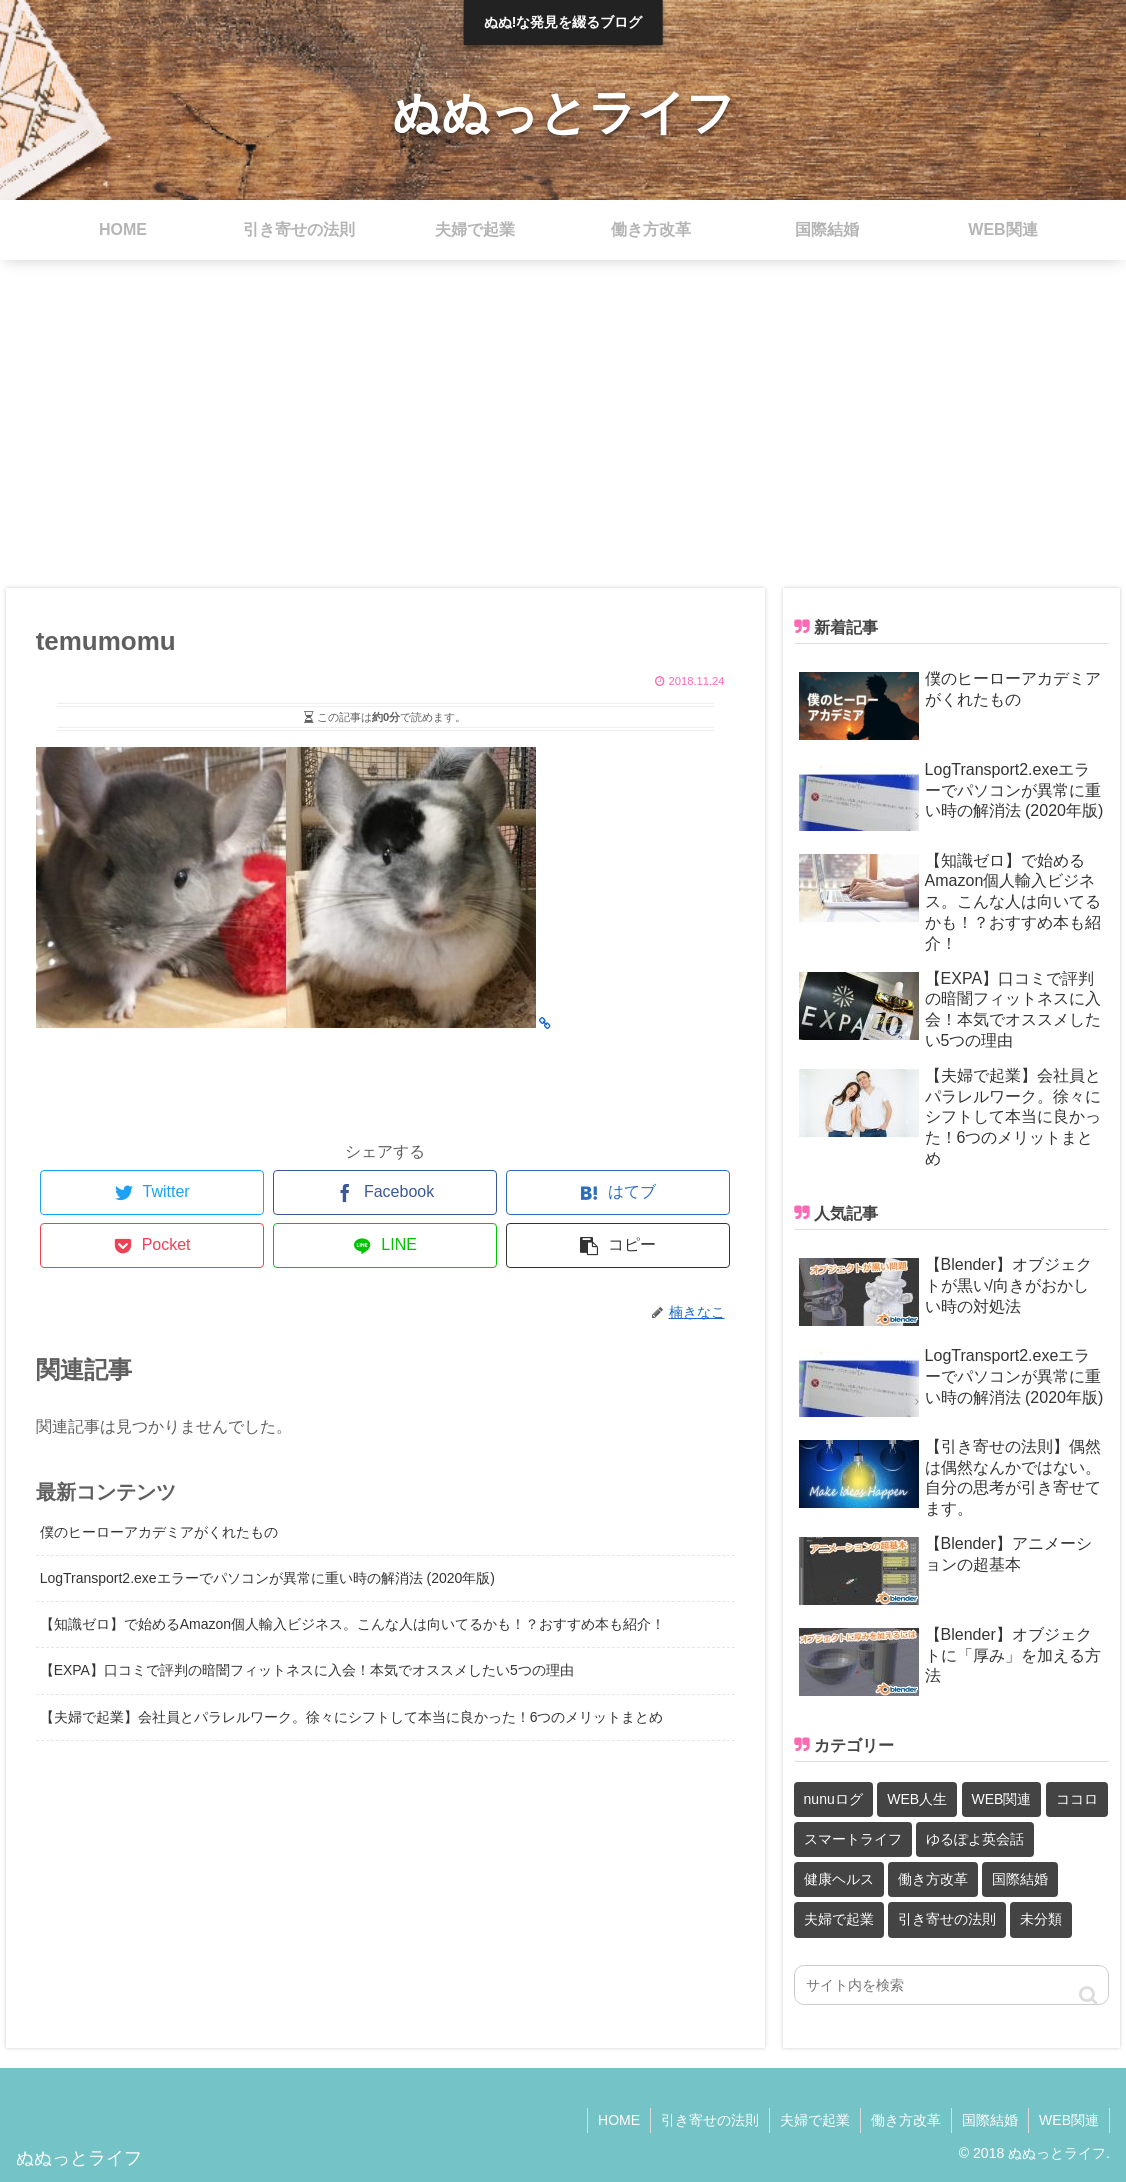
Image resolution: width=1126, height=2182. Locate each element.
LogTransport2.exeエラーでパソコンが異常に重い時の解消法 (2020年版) (267, 1578)
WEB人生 (917, 1799)
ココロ (1077, 1799)
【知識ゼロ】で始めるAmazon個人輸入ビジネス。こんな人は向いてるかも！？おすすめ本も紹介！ (352, 1624)
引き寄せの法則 (947, 1919)
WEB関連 (1002, 1799)
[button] (1088, 1995)
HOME (619, 2120)
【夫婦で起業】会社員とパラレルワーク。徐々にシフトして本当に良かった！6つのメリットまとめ (352, 1717)
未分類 (1041, 1919)
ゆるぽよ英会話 (975, 1839)
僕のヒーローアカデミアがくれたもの (159, 1532)
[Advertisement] (563, 424)
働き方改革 (933, 1879)
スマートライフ (853, 1839)
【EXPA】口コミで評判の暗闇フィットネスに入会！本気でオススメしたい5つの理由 (307, 1670)
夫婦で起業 (839, 1919)
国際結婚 (1020, 1879)
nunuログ (833, 1799)
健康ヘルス (839, 1879)
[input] (952, 1985)
